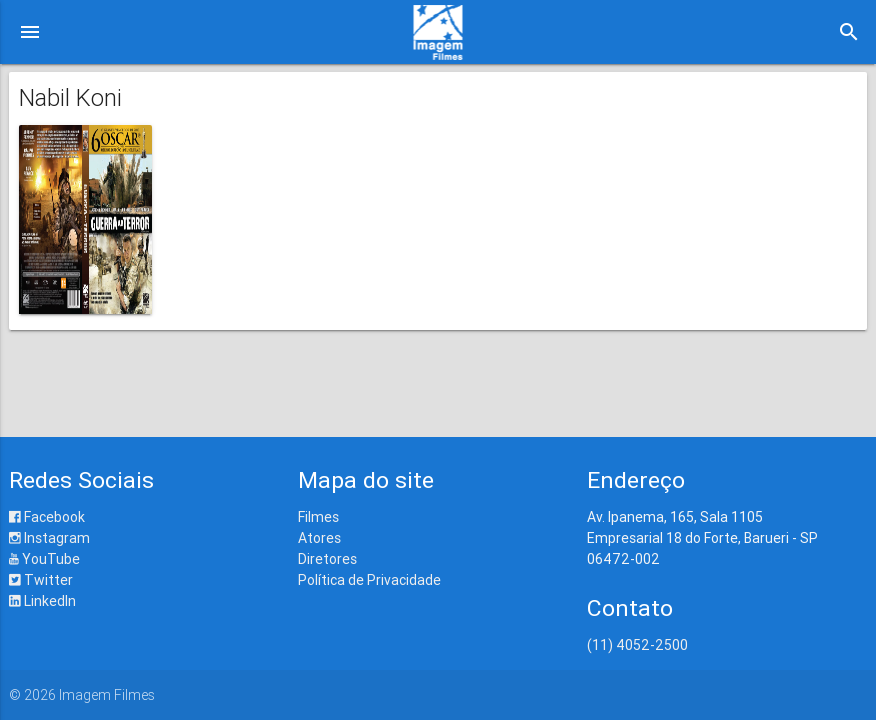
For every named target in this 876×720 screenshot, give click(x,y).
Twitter (41, 580)
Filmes (318, 517)
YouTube (44, 559)
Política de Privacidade (369, 580)
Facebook (47, 517)
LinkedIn (42, 601)
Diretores (327, 559)
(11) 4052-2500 (637, 645)
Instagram (49, 538)
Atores (319, 538)
